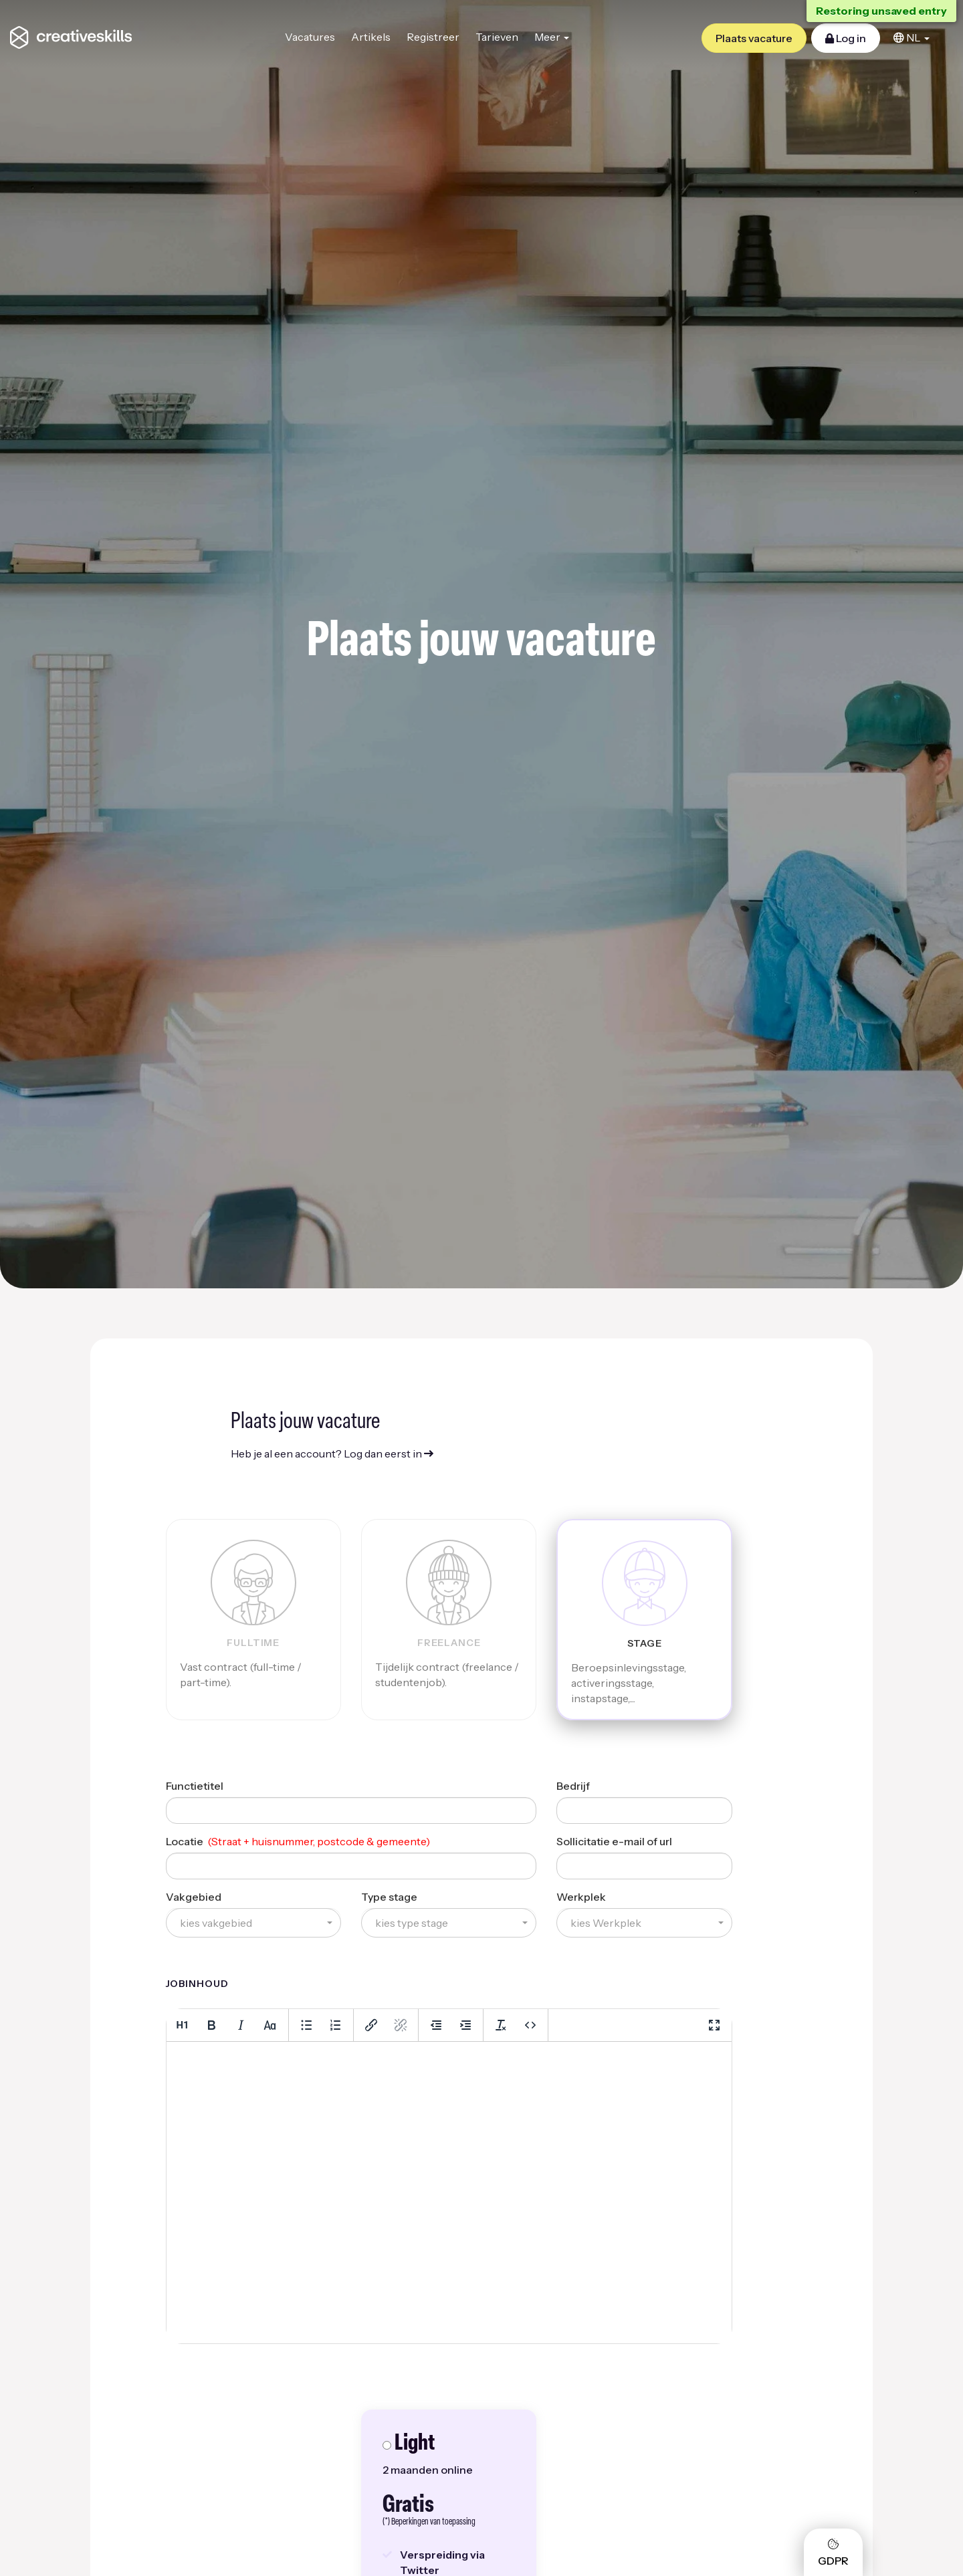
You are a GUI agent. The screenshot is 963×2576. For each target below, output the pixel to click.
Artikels (371, 36)
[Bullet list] (306, 2025)
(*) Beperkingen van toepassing (429, 2522)
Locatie (184, 1841)
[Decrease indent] (436, 2025)
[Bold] (211, 2025)
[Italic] (240, 2025)
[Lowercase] (270, 2025)
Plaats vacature (754, 38)
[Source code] (530, 2025)
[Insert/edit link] (371, 2025)
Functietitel (194, 1785)
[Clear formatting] (501, 2025)
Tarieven (496, 36)
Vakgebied (193, 1896)
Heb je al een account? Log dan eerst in (332, 1453)
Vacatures (310, 36)
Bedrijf (573, 1785)
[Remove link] (400, 2025)
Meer (551, 36)
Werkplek (581, 1896)
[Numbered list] (335, 2025)
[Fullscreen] (714, 2025)
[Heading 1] (183, 2025)
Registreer (433, 36)
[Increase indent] (465, 2025)
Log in (845, 38)
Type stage (389, 1896)
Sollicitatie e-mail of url (614, 1841)
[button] (253, 1923)
